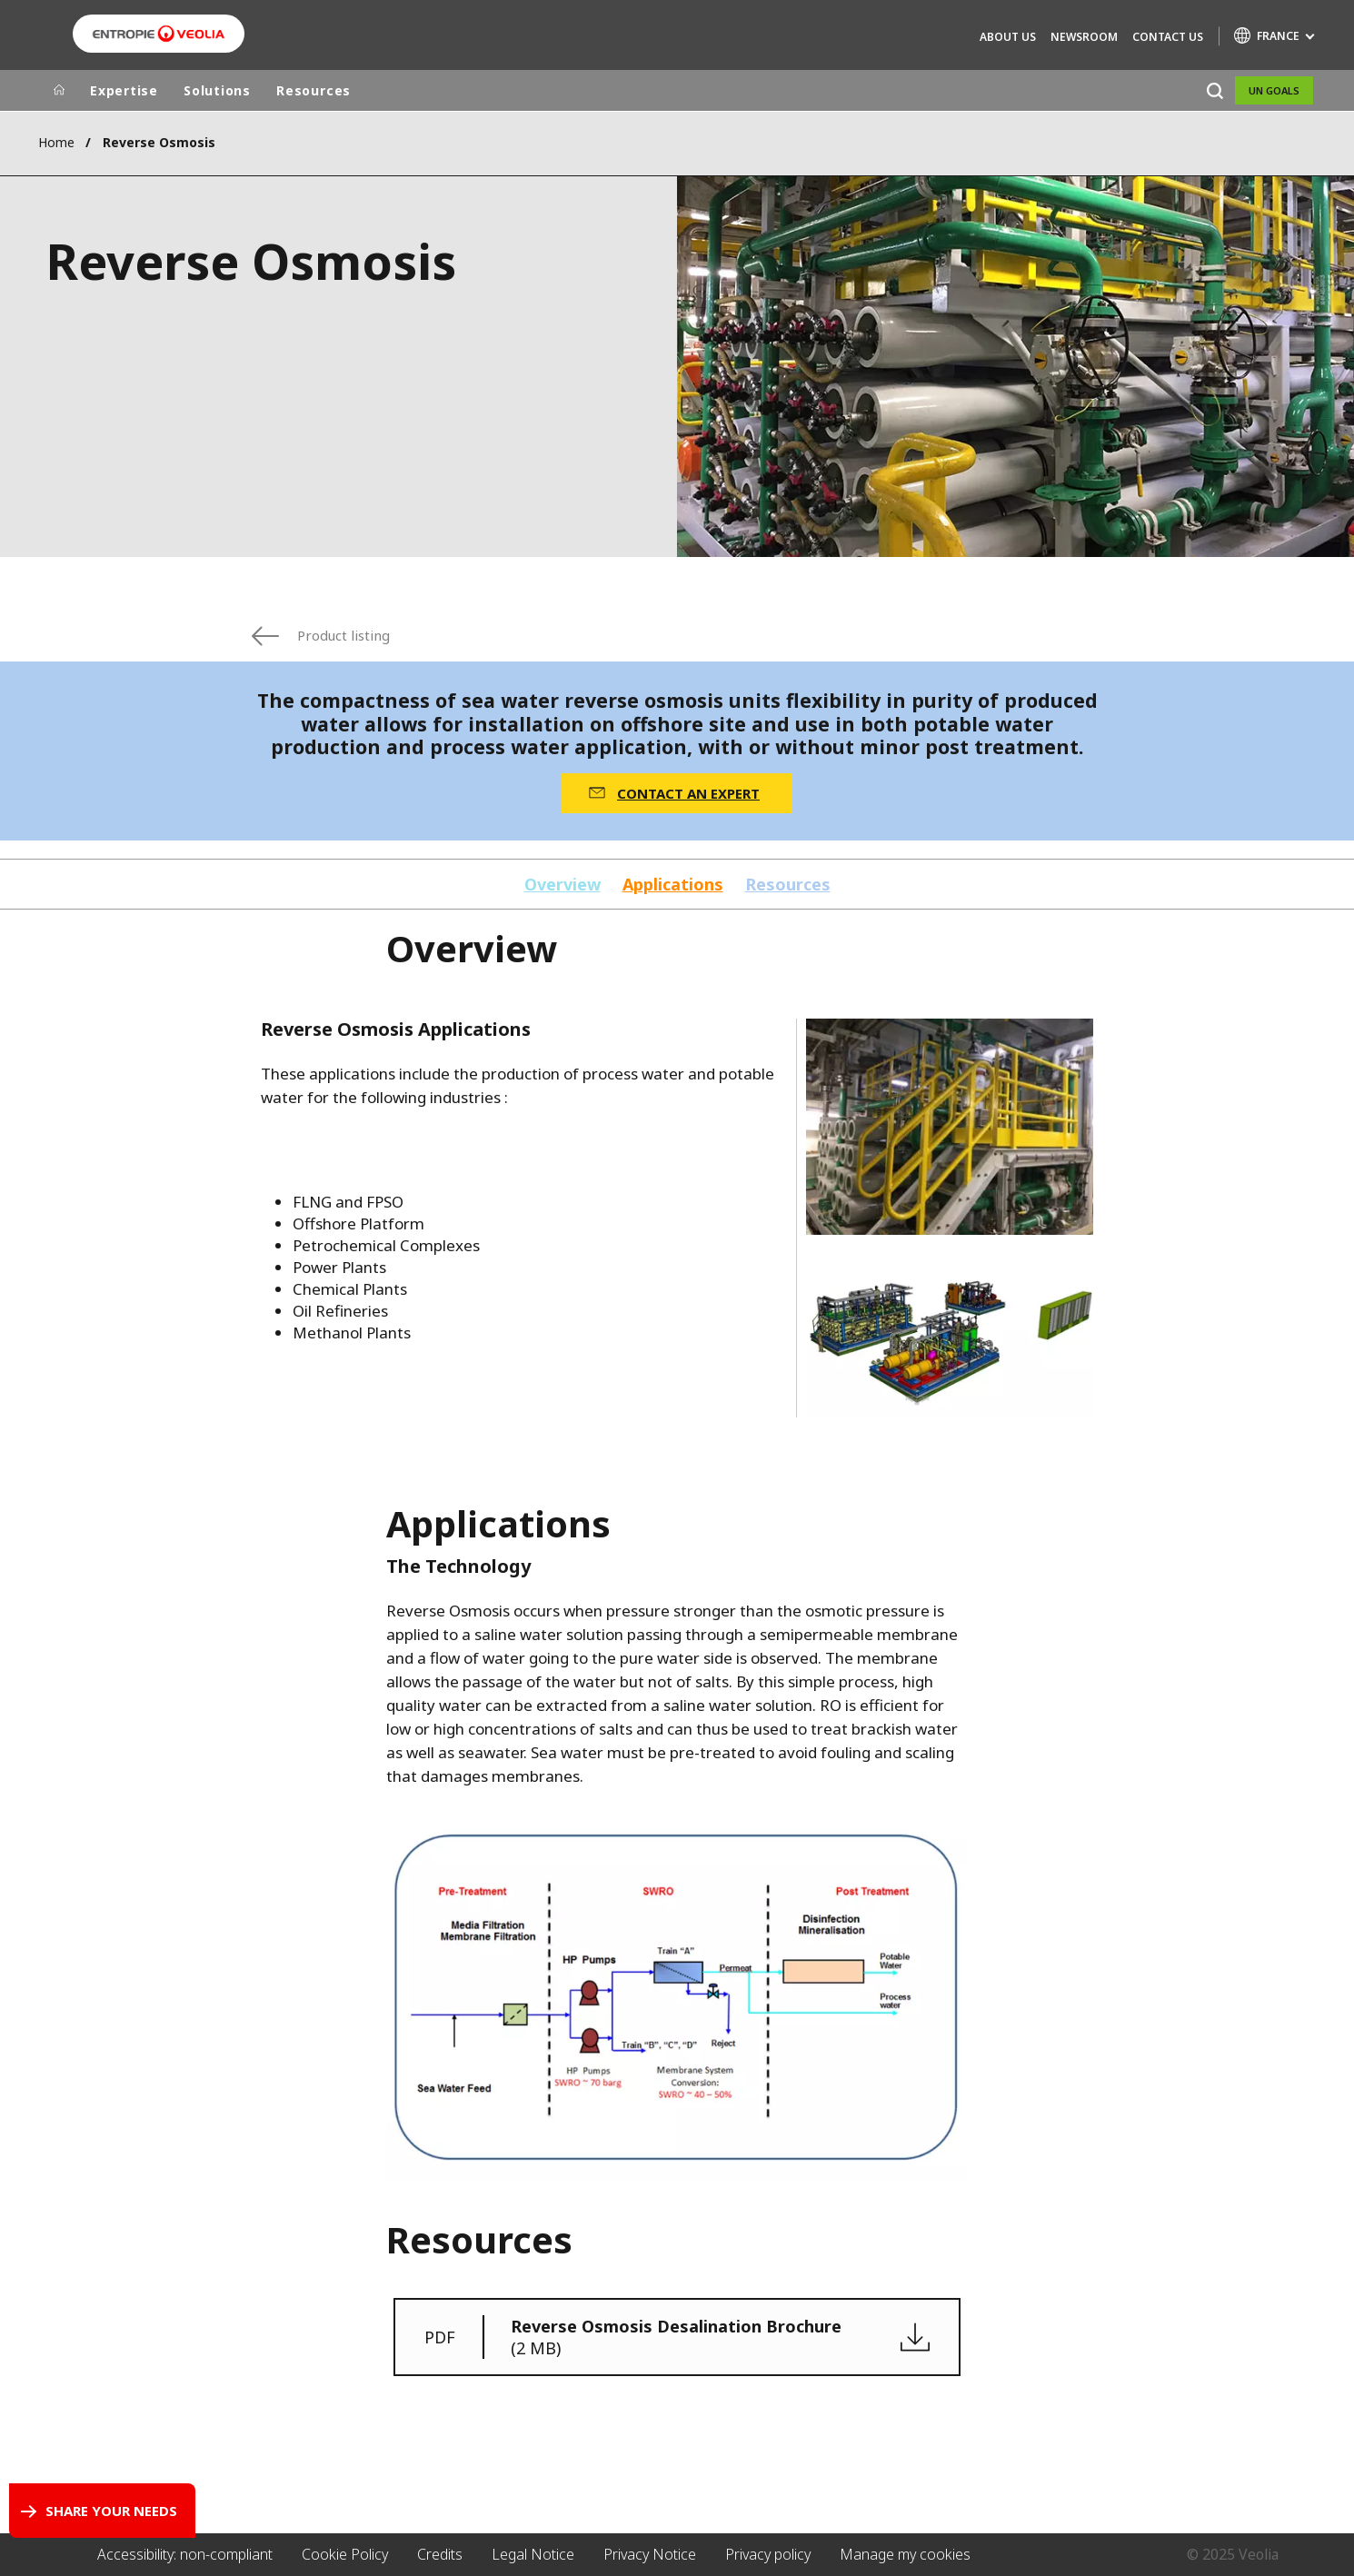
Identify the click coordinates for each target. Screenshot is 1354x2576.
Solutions (217, 90)
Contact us (1167, 37)
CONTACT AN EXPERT (688, 793)
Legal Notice (533, 2554)
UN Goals (1274, 90)
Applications (672, 884)
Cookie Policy (345, 2554)
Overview (562, 884)
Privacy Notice (649, 2554)
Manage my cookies (905, 2554)
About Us (1008, 37)
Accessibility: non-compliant (185, 2554)
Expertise (124, 90)
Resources (313, 90)
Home (56, 142)
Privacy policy (768, 2554)
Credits (440, 2554)
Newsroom (1084, 37)
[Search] (1214, 90)
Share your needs (111, 2510)
